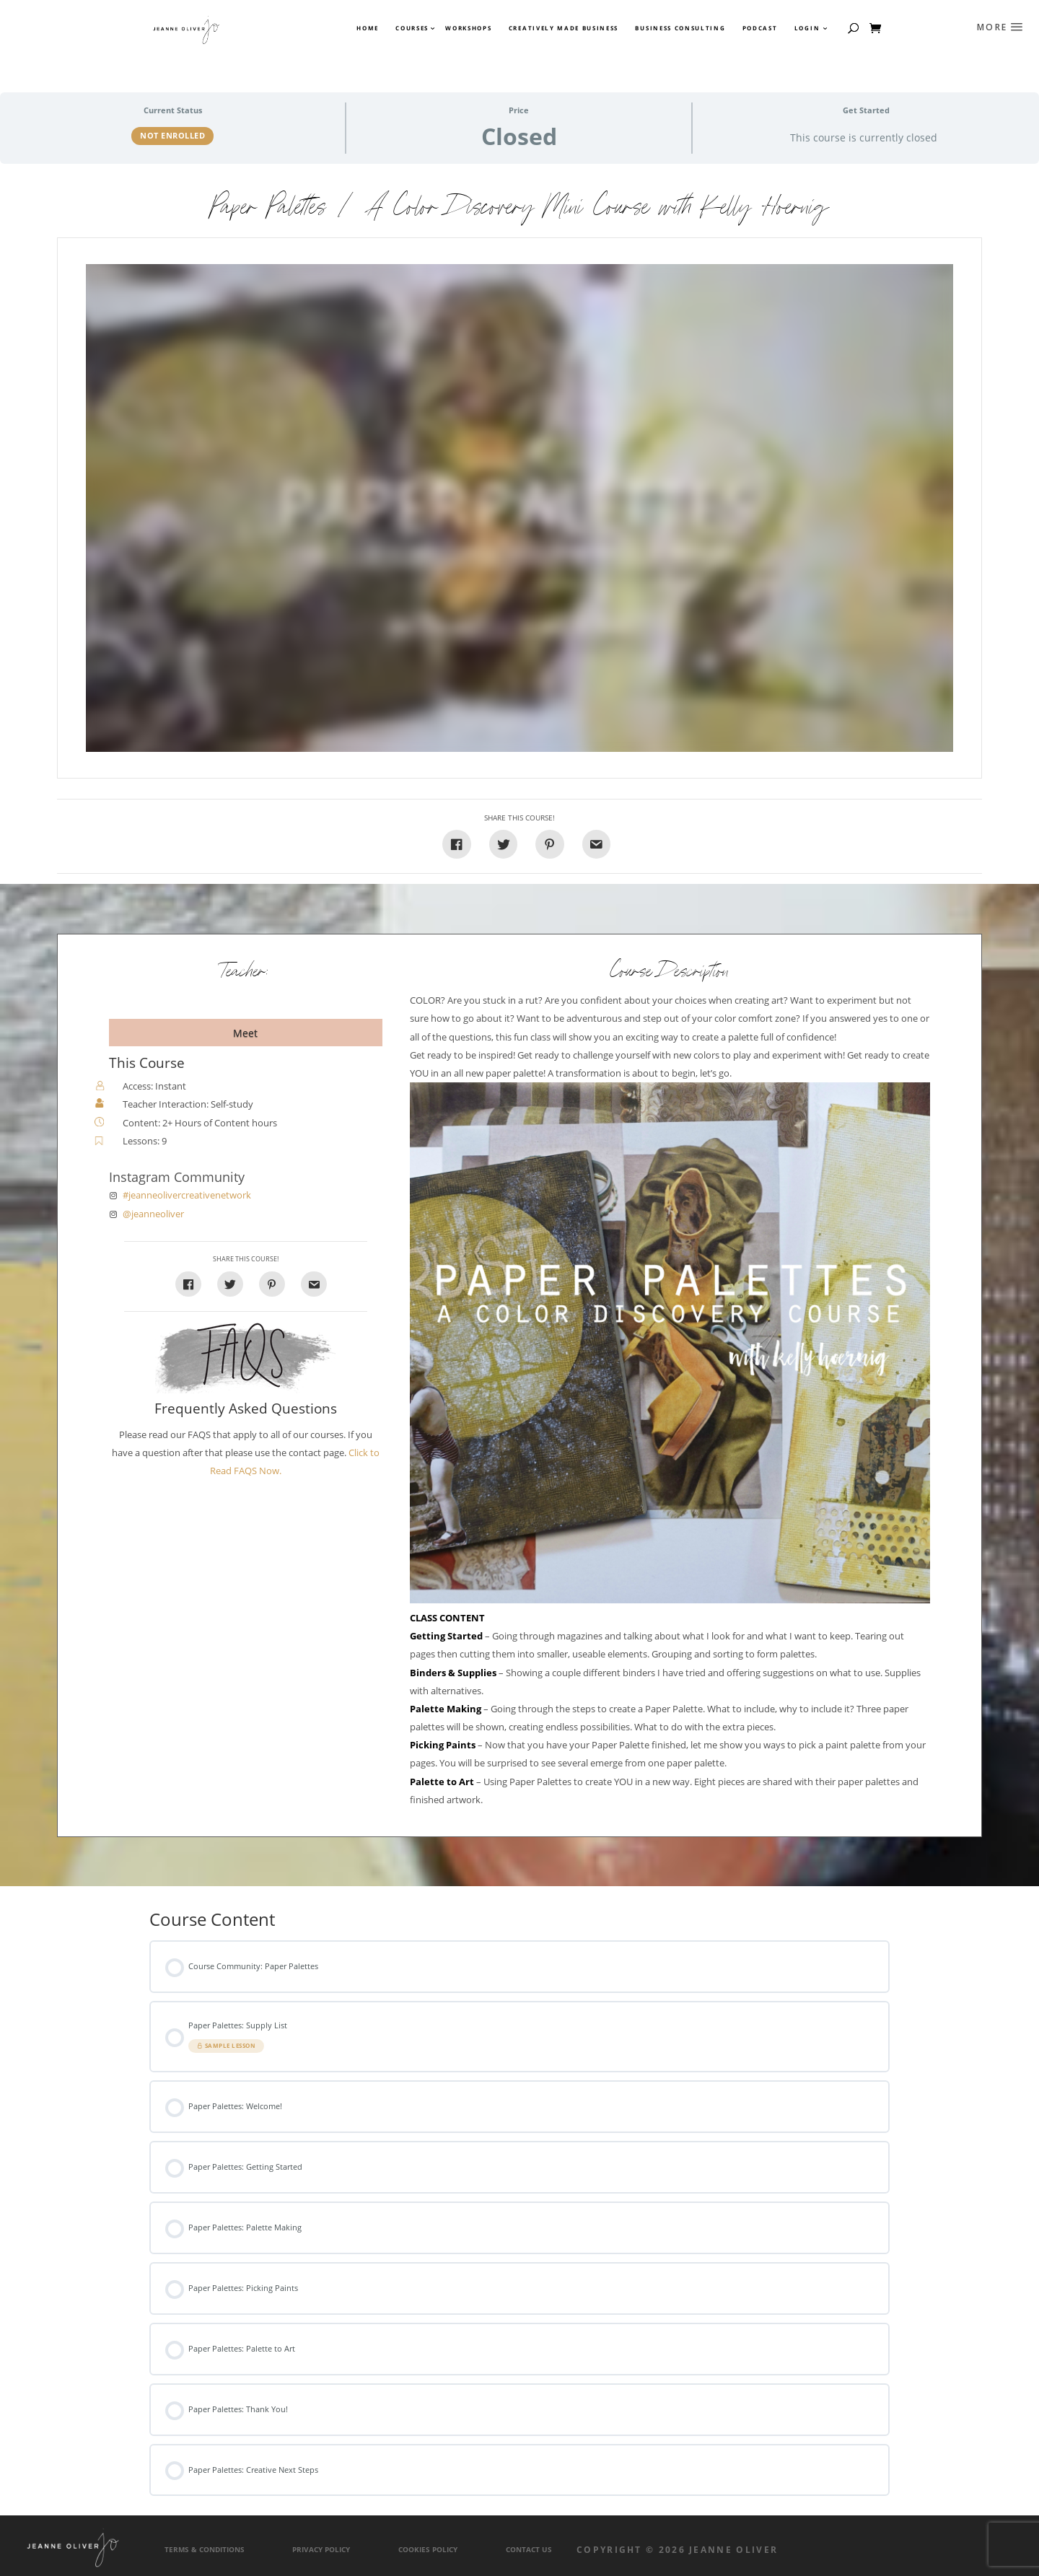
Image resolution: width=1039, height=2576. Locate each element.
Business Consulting (680, 28)
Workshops (468, 28)
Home (367, 28)
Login (807, 28)
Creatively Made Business (563, 28)
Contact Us (529, 2549)
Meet (245, 1033)
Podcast (760, 28)
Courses (411, 28)
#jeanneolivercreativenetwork (187, 1195)
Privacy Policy (321, 2549)
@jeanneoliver (153, 1214)
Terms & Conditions (205, 2549)
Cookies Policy (427, 2549)
